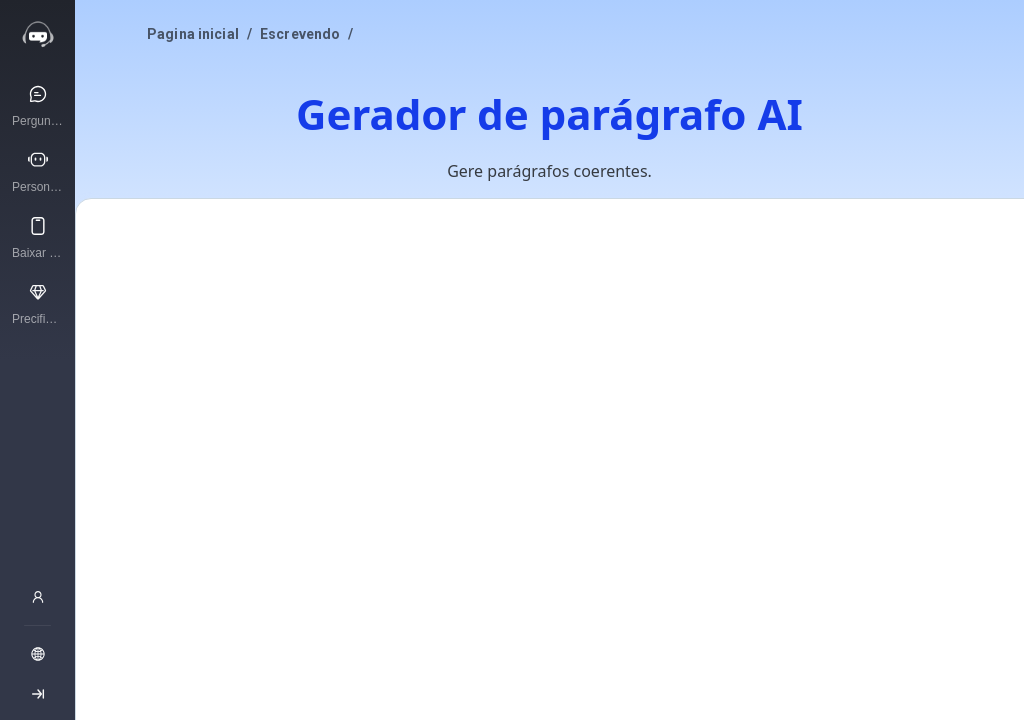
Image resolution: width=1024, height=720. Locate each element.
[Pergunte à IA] (37, 105)
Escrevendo (300, 34)
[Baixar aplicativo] (37, 237)
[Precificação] (37, 303)
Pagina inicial (193, 34)
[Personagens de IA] (37, 171)
